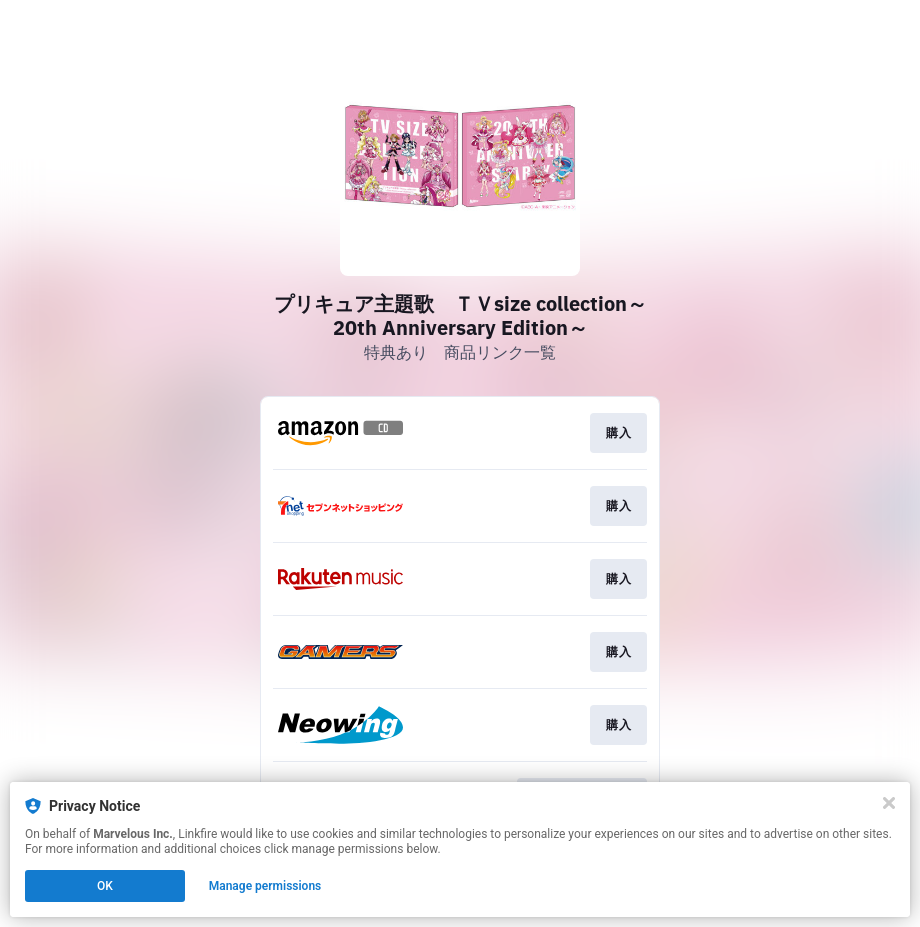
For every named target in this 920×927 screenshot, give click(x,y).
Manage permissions (265, 886)
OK (105, 886)
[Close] (889, 803)
